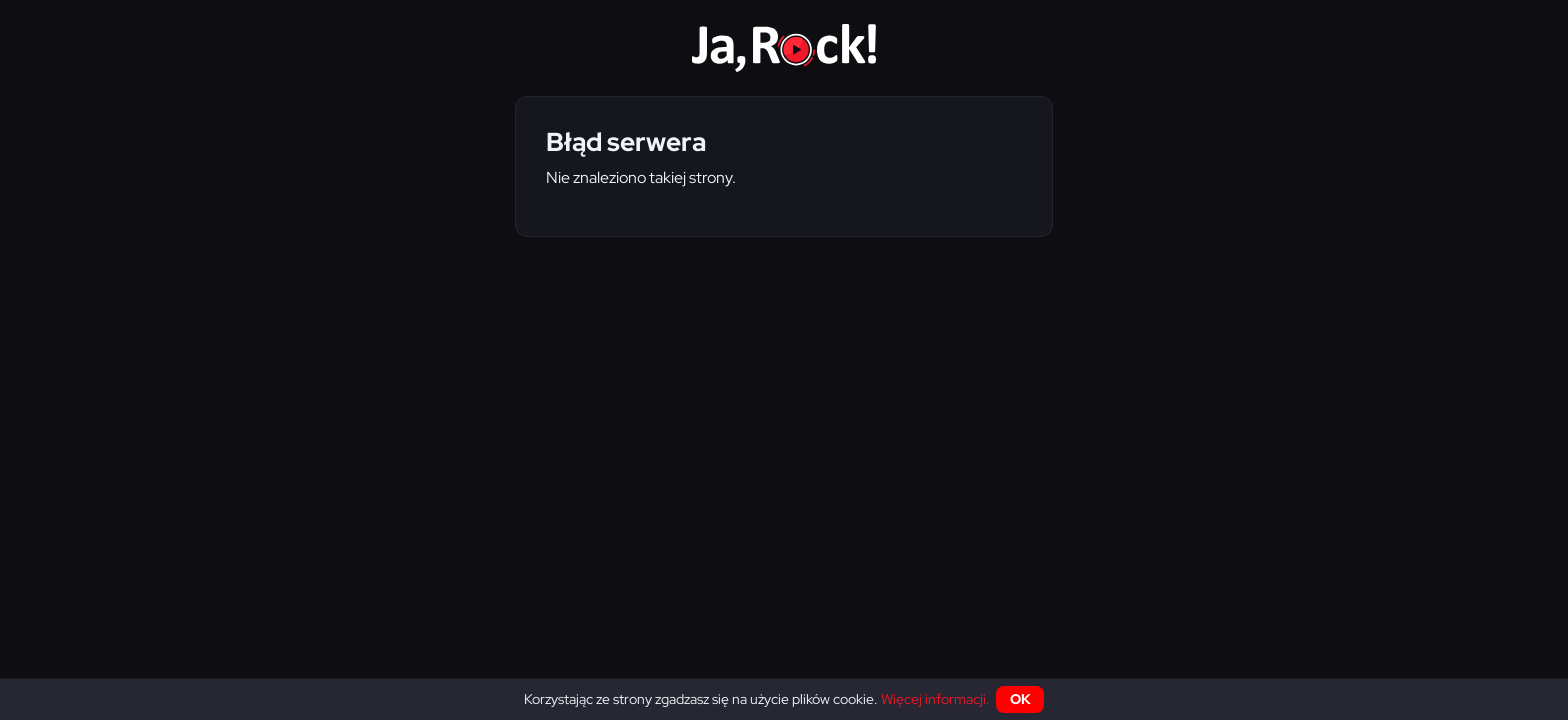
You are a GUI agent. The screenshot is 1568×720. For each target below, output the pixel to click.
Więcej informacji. (935, 699)
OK (1020, 699)
